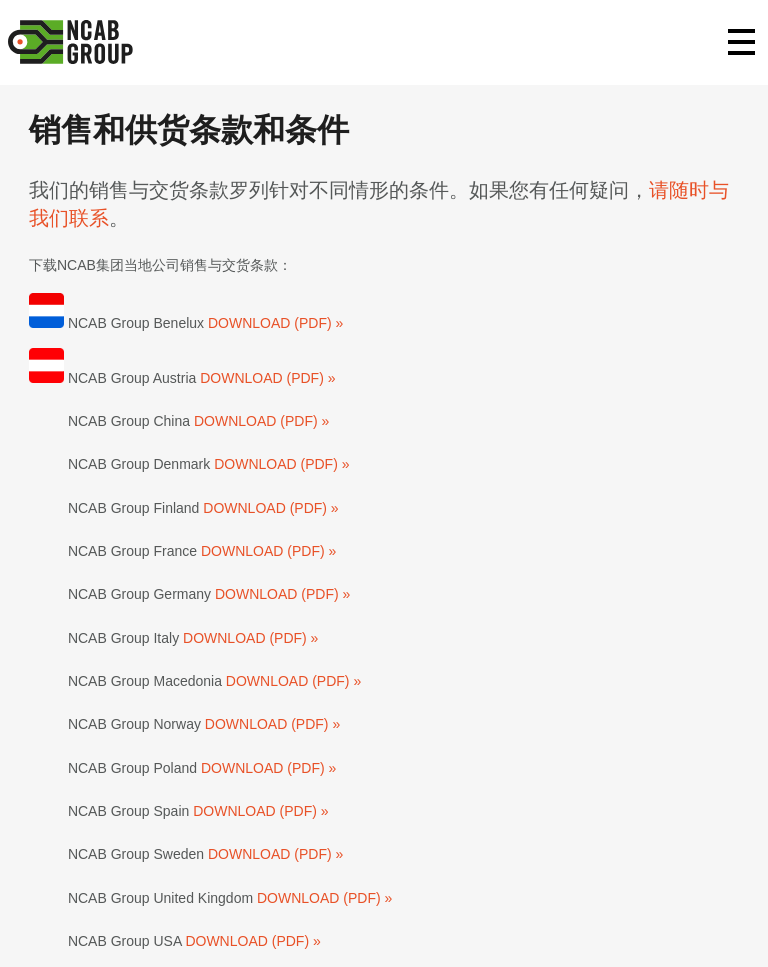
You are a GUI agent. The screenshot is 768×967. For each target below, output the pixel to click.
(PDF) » (318, 323)
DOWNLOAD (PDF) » (267, 378)
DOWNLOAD (251, 323)
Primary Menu (742, 42)
